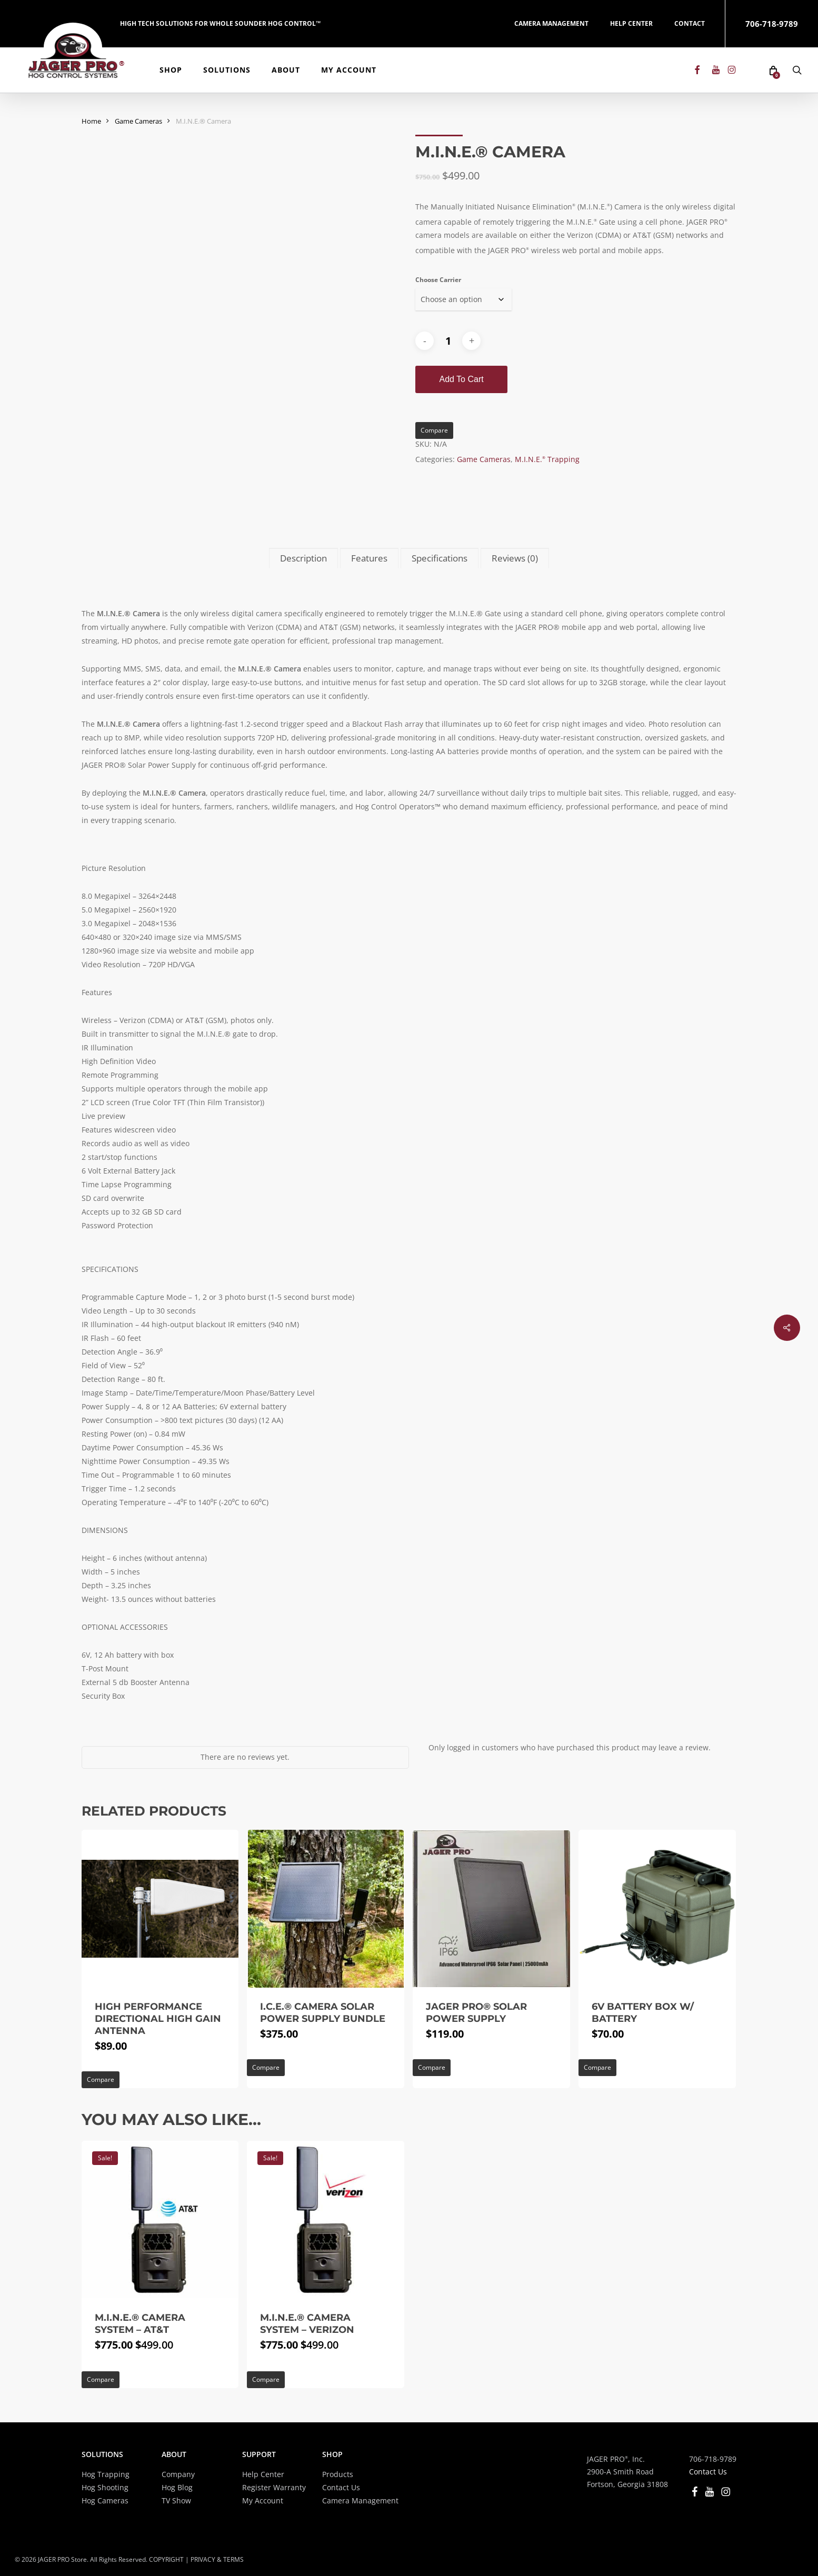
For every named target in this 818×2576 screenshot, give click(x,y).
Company (178, 2474)
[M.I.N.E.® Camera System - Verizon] (325, 2220)
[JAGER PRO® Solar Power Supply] (491, 1909)
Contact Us (341, 2487)
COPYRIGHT (166, 2559)
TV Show (176, 2500)
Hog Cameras (105, 2500)
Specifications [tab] (439, 558)
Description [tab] (303, 558)
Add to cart (461, 379)
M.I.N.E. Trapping (547, 459)
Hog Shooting (105, 2487)
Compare (434, 430)
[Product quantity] (448, 341)
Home (91, 121)
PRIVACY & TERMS (217, 2559)
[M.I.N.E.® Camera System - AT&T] (160, 2220)
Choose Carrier (438, 279)
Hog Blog (177, 2487)
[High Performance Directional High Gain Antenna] (160, 1909)
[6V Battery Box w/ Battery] (657, 1909)
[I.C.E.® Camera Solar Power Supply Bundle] (325, 1909)
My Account (262, 2500)
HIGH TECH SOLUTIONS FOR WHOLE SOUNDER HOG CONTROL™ (220, 23)
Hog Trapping (105, 2474)
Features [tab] (369, 558)
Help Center (263, 2474)
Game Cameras (138, 121)
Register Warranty (274, 2487)
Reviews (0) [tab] (515, 558)
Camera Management (360, 2500)
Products (337, 2474)
